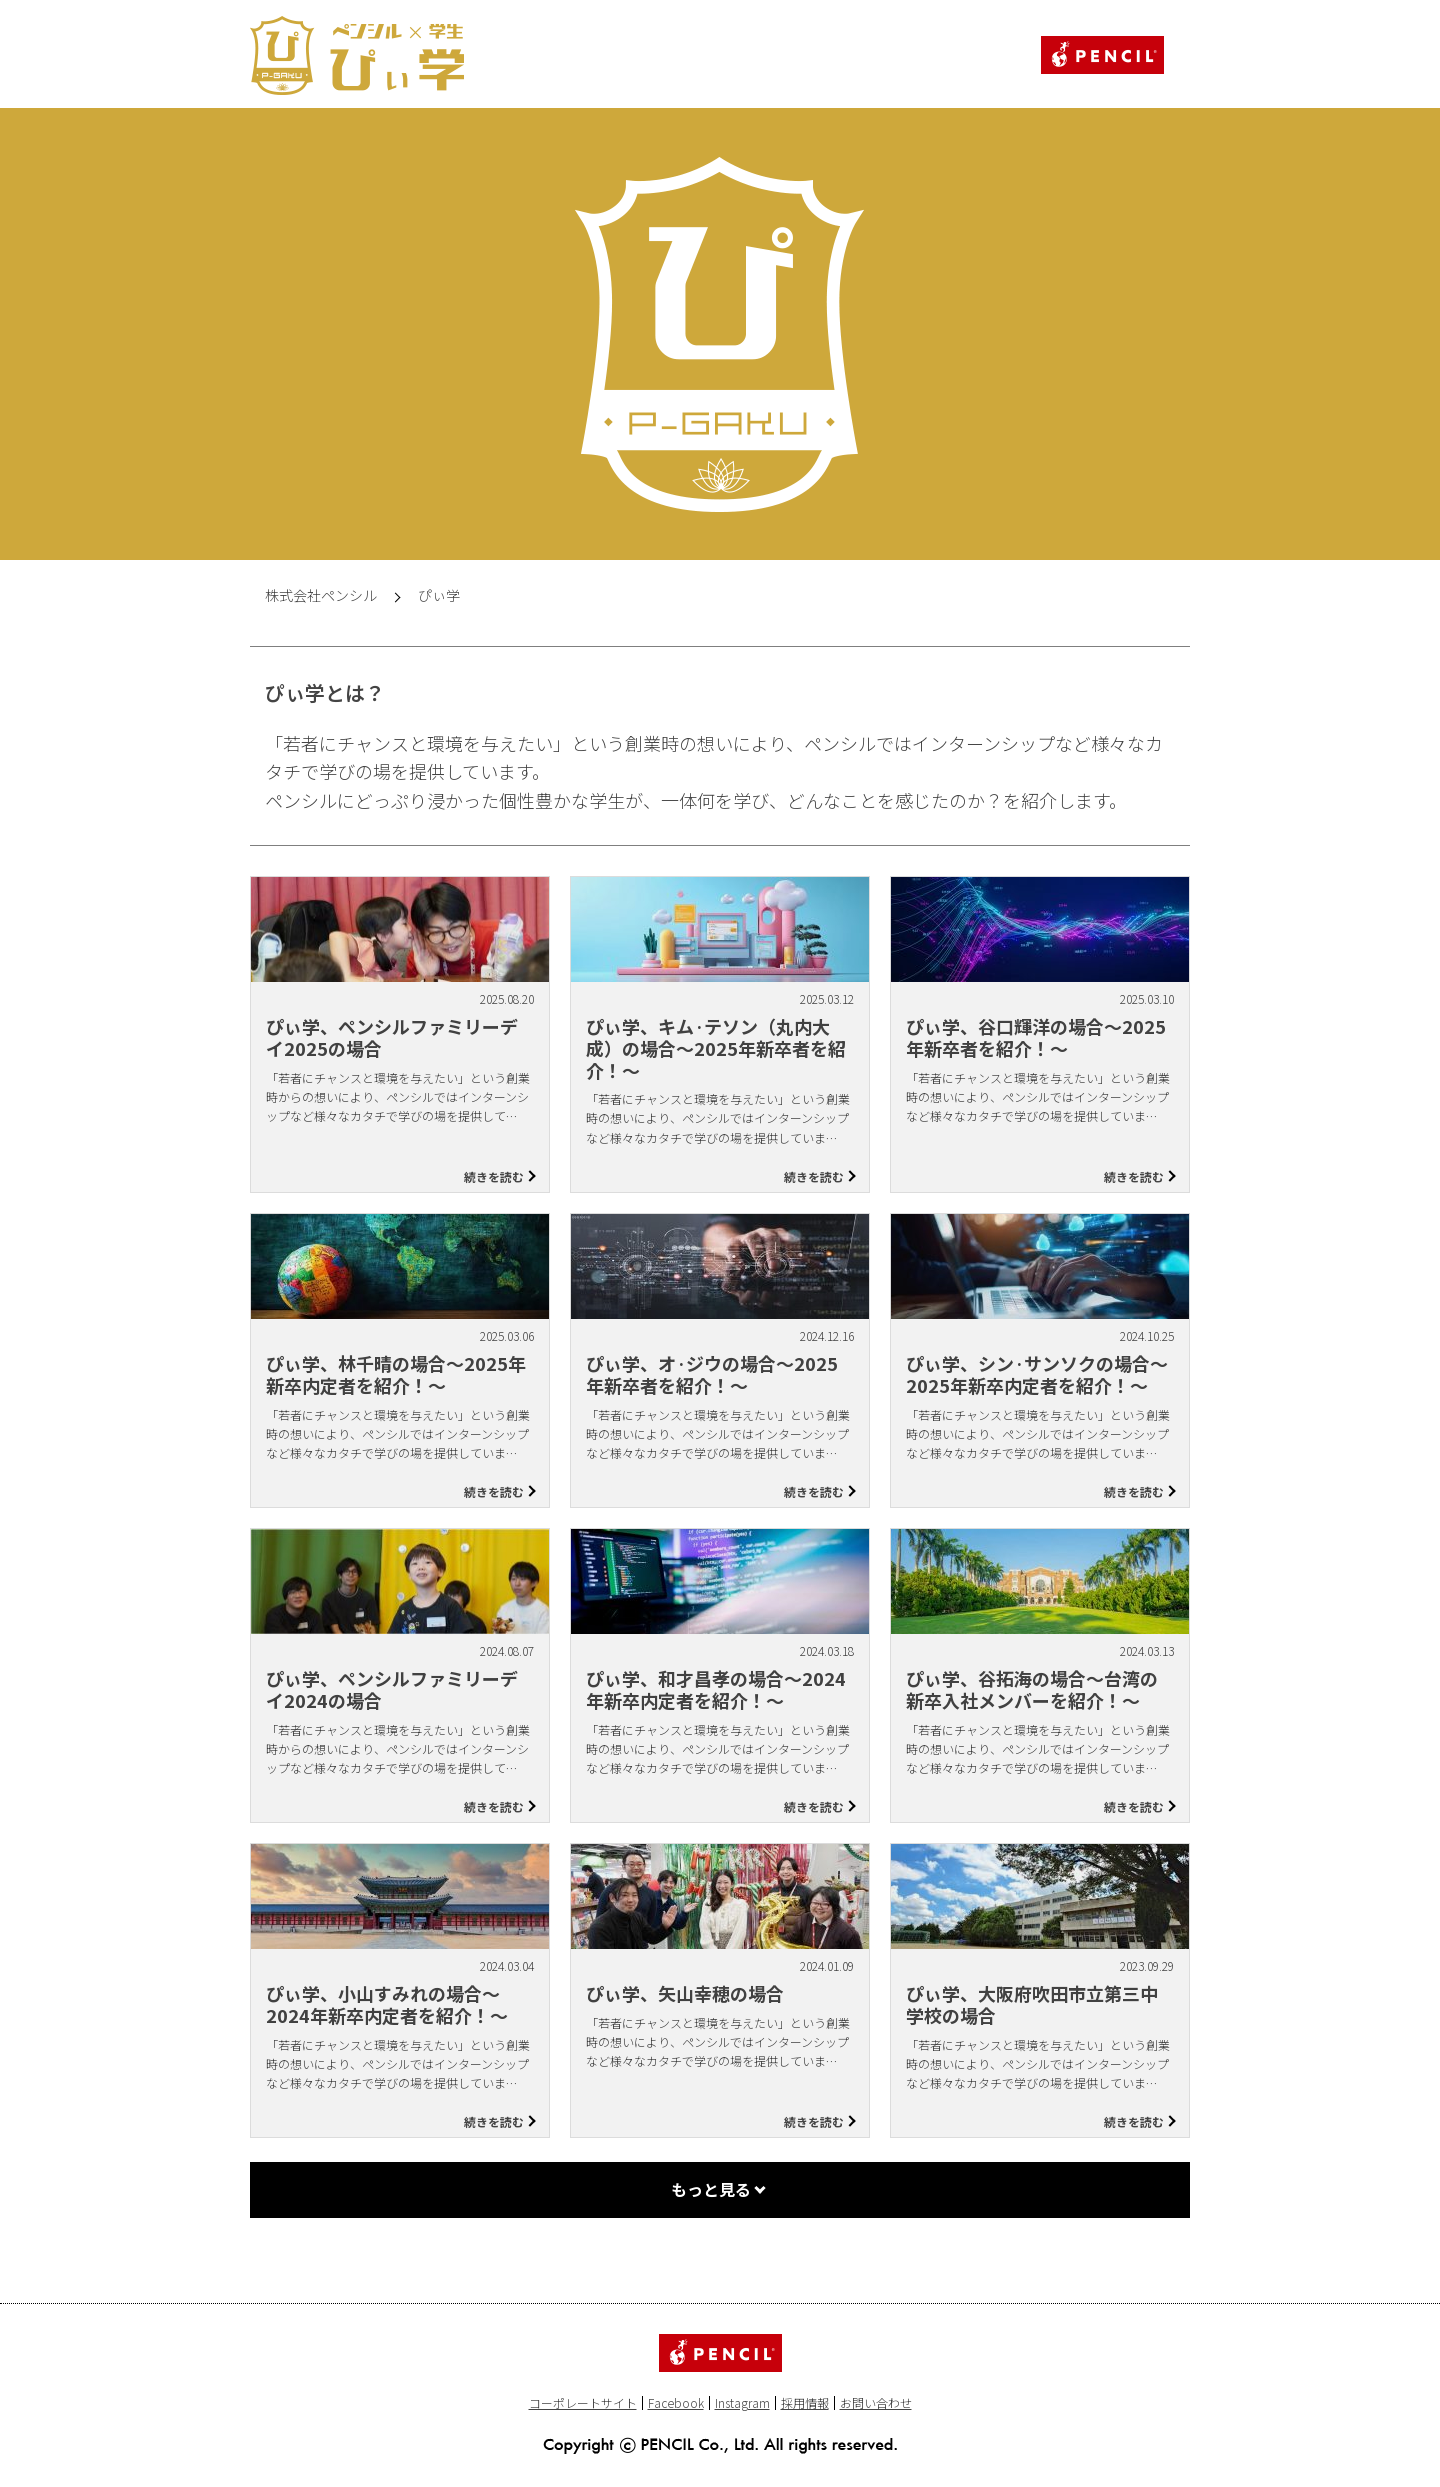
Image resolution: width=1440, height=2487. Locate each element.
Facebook (676, 2402)
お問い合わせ (876, 2402)
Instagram (742, 2402)
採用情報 (805, 2402)
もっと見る (711, 2189)
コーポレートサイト (583, 2402)
